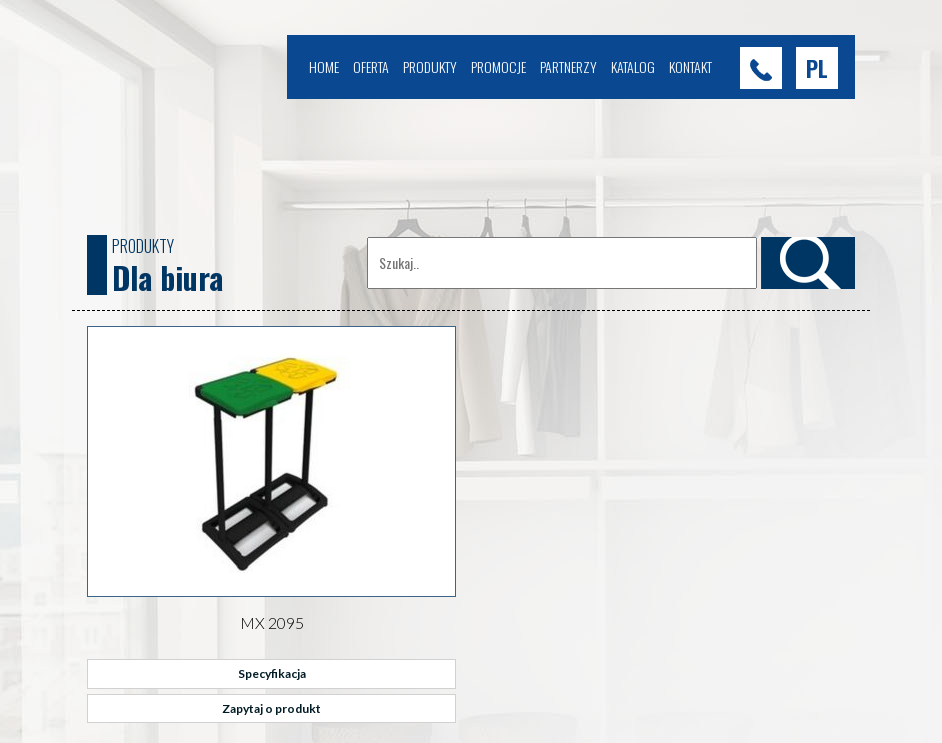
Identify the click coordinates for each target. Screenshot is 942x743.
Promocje (498, 66)
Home (324, 66)
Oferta (371, 66)
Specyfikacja (272, 673)
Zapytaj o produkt (271, 708)
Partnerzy (568, 66)
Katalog (633, 66)
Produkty (430, 66)
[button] (817, 68)
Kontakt (690, 66)
